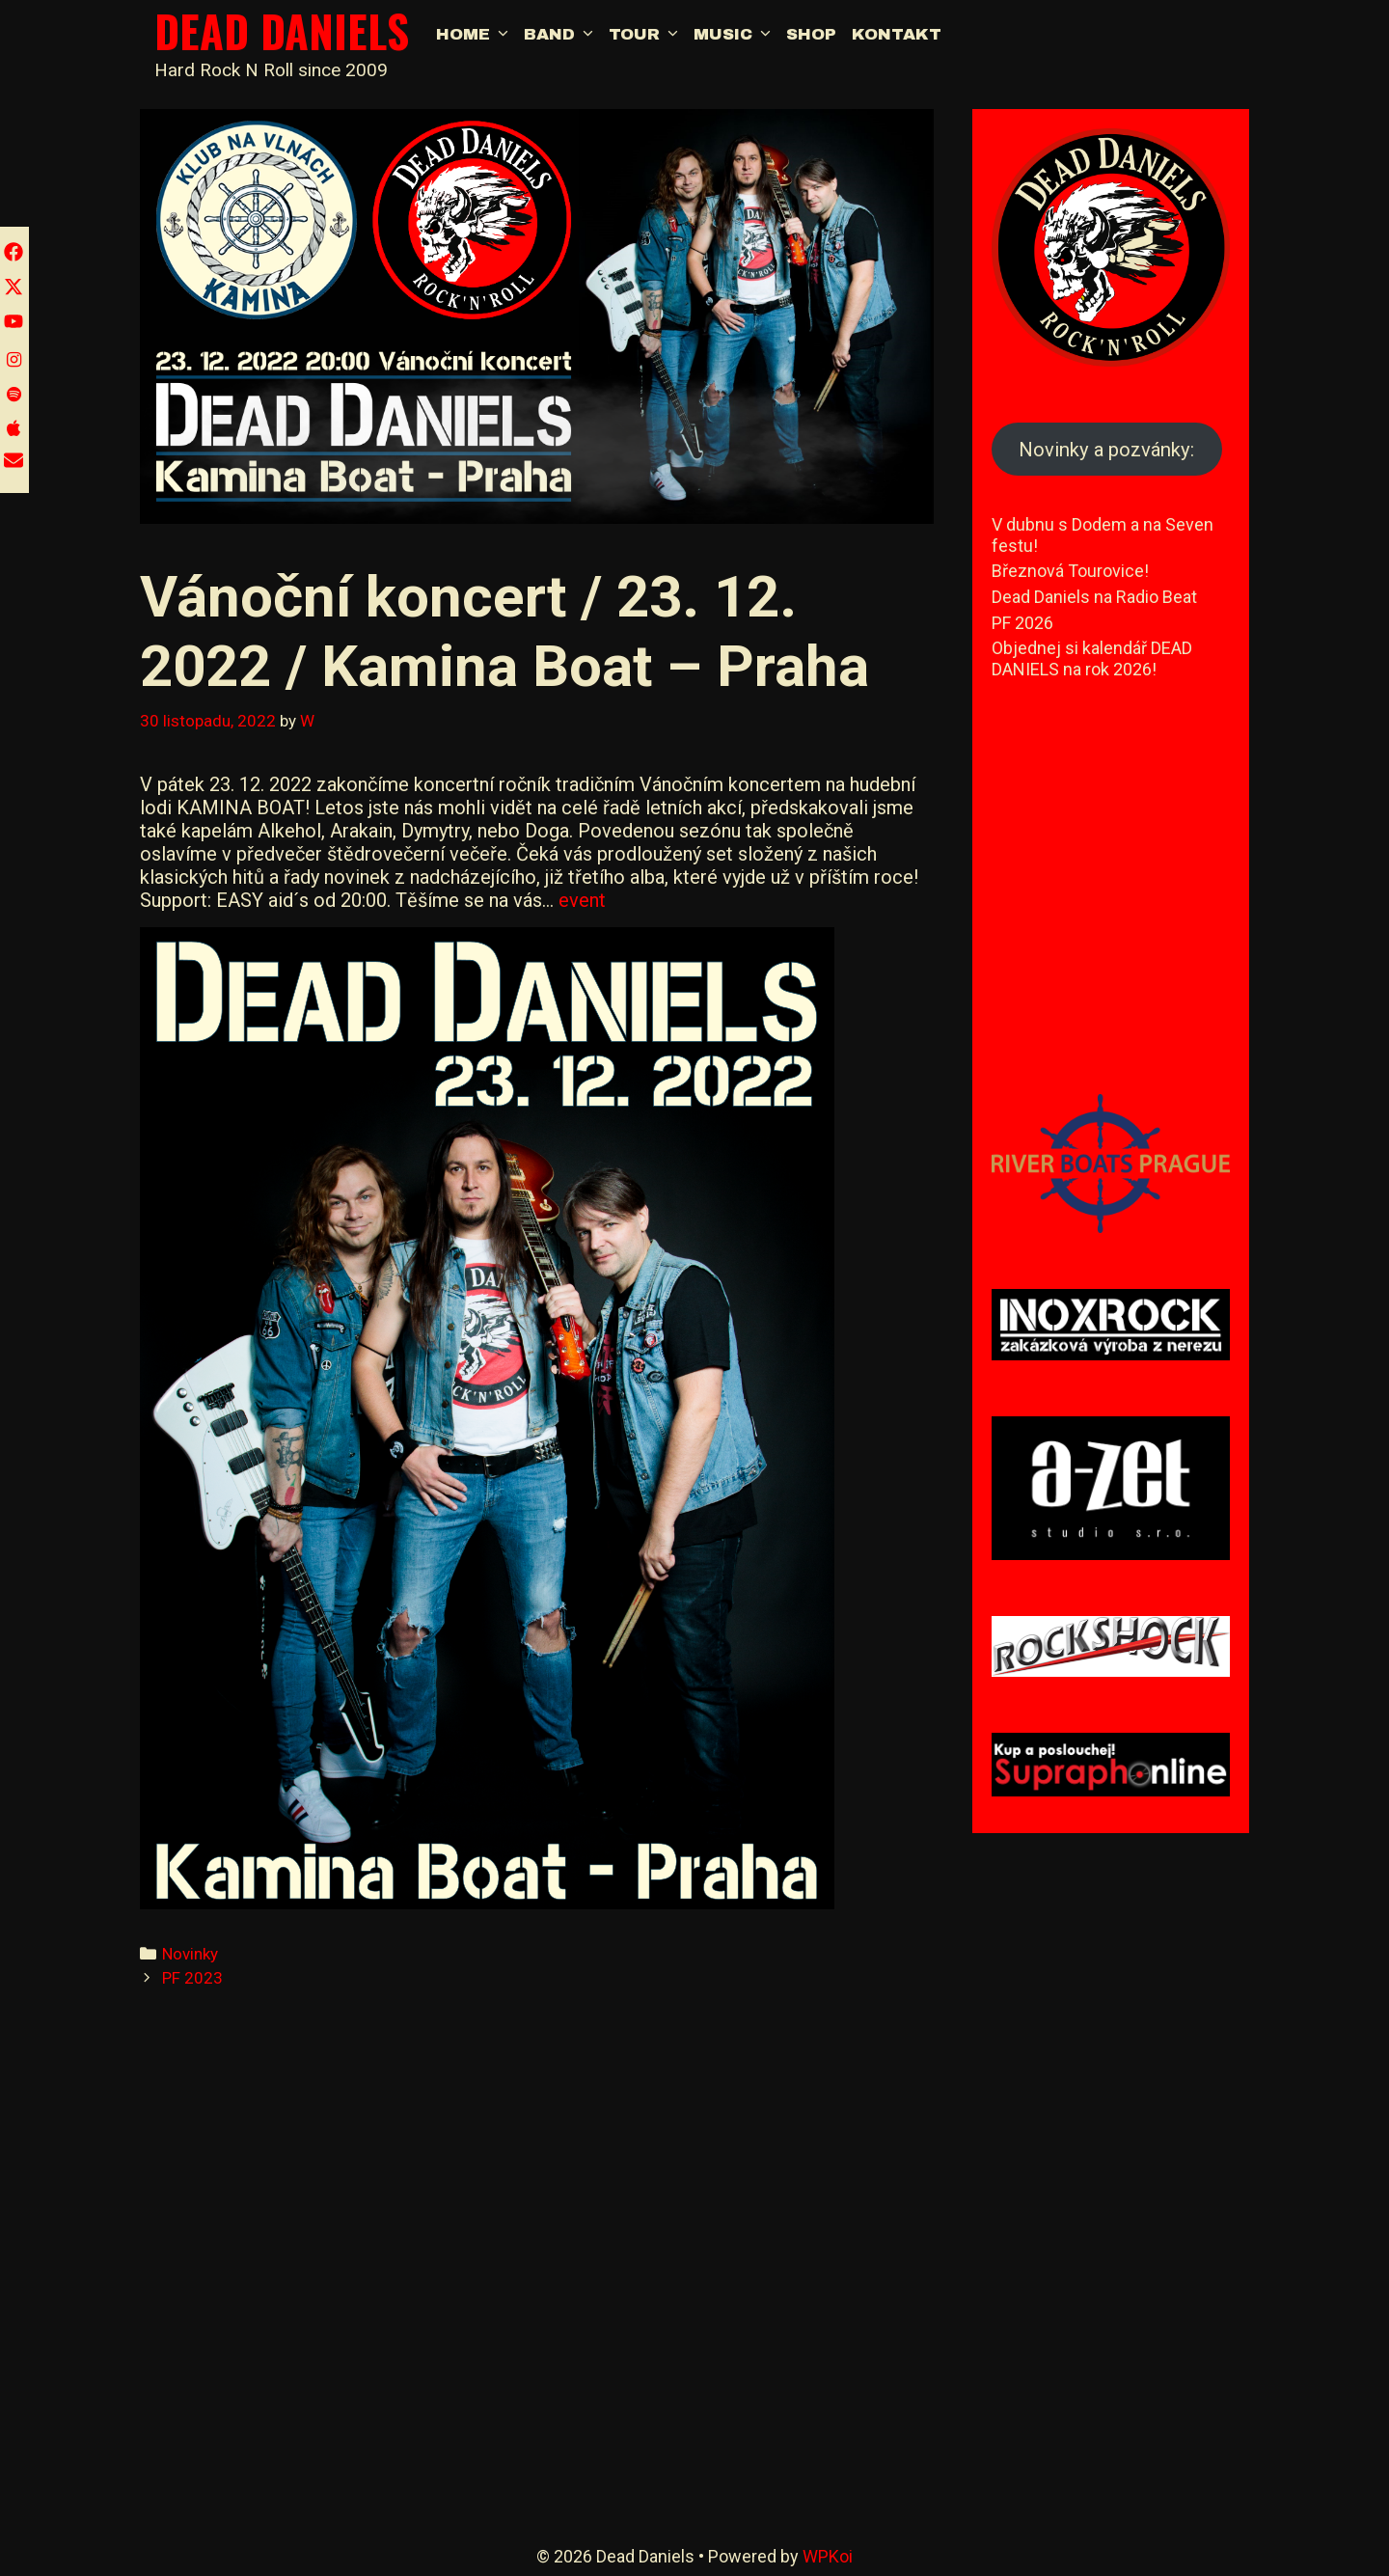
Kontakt (896, 34)
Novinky (190, 1953)
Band (562, 35)
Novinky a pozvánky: (1106, 449)
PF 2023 (192, 1977)
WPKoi (828, 2556)
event (582, 900)
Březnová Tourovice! (1070, 571)
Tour (647, 35)
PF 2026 (1022, 623)
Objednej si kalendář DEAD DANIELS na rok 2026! (1092, 658)
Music (736, 35)
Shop (811, 34)
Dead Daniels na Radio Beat (1094, 597)
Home (476, 35)
